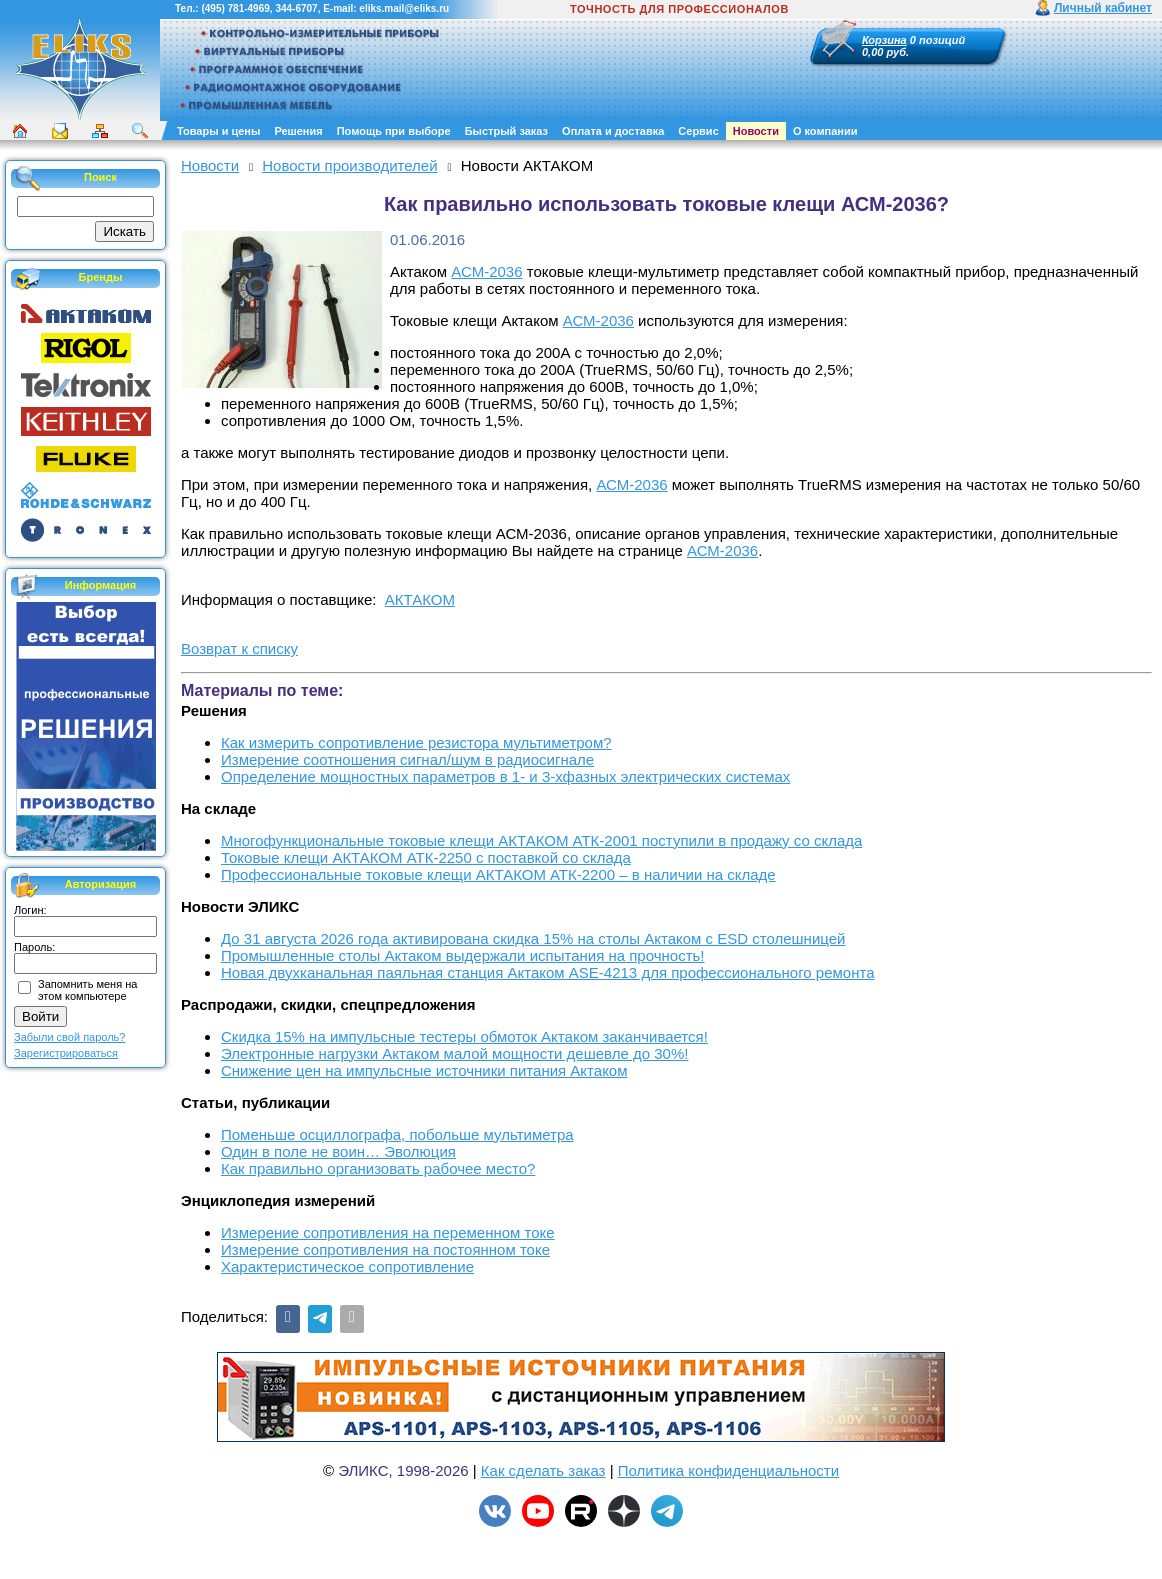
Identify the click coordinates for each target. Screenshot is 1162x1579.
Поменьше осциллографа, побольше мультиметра (397, 1134)
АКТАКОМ (420, 599)
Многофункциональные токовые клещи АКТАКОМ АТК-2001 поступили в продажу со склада (541, 840)
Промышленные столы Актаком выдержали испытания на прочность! (463, 955)
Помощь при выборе (394, 131)
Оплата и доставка (613, 131)
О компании (825, 131)
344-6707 (296, 8)
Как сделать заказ (543, 1470)
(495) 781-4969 (235, 8)
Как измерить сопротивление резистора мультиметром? (416, 742)
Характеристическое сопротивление (347, 1266)
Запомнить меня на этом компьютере (87, 990)
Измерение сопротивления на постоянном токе (385, 1249)
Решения (298, 131)
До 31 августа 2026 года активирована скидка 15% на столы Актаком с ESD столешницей (533, 938)
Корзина (884, 40)
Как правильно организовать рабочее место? (378, 1168)
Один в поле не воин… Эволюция (338, 1151)
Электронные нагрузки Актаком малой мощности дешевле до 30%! (454, 1053)
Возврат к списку (239, 648)
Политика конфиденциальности (728, 1470)
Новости (756, 131)
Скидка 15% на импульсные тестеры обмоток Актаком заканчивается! (464, 1036)
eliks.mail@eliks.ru (404, 8)
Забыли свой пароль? (69, 1037)
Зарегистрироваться (66, 1053)
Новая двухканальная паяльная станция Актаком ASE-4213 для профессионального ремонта (548, 972)
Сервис (698, 131)
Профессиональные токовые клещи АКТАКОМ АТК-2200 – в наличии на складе (498, 874)
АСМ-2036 (486, 271)
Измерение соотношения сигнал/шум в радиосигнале (407, 759)
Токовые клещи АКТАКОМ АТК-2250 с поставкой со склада (426, 857)
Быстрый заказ (506, 131)
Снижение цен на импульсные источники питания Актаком (424, 1070)
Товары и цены (218, 131)
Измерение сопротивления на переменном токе (388, 1232)
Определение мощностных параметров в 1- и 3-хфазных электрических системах (505, 776)
